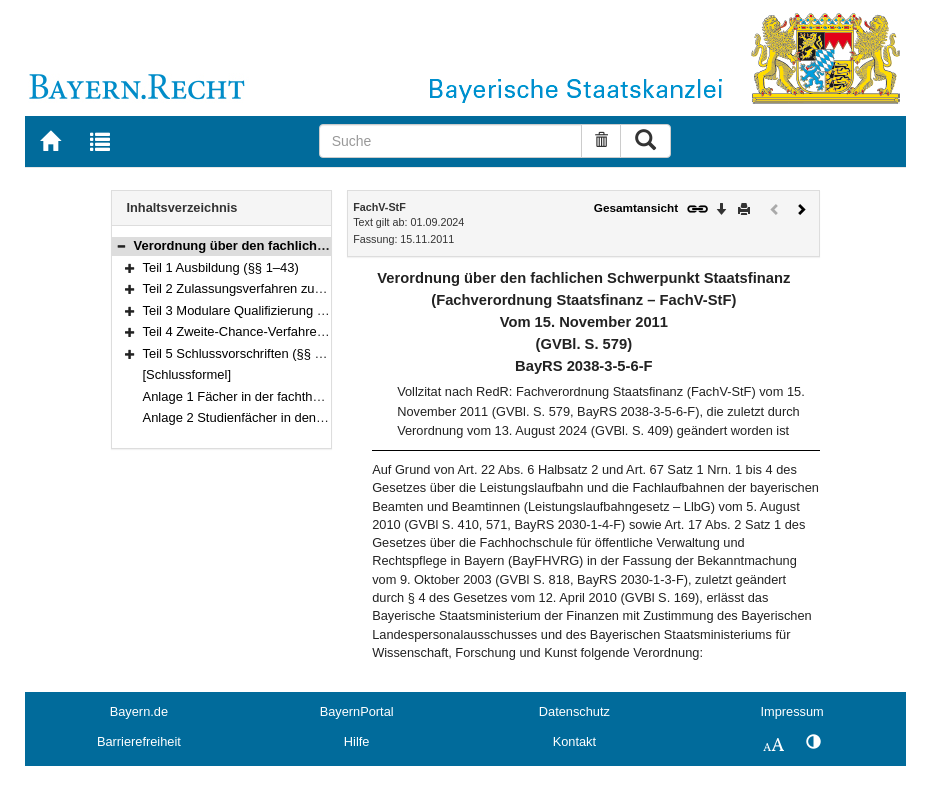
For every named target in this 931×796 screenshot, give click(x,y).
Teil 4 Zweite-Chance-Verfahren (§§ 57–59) (267, 331)
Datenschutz (574, 711)
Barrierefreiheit (139, 741)
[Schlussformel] (187, 374)
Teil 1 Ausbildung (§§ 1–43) (221, 267)
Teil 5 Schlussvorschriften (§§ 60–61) (249, 353)
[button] (121, 245)
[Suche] (450, 141)
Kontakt (574, 741)
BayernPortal (357, 711)
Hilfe (357, 741)
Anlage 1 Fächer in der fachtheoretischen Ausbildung (295, 396)
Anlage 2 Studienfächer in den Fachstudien (267, 417)
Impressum (791, 711)
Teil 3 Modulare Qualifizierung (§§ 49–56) (261, 310)
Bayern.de (139, 711)
